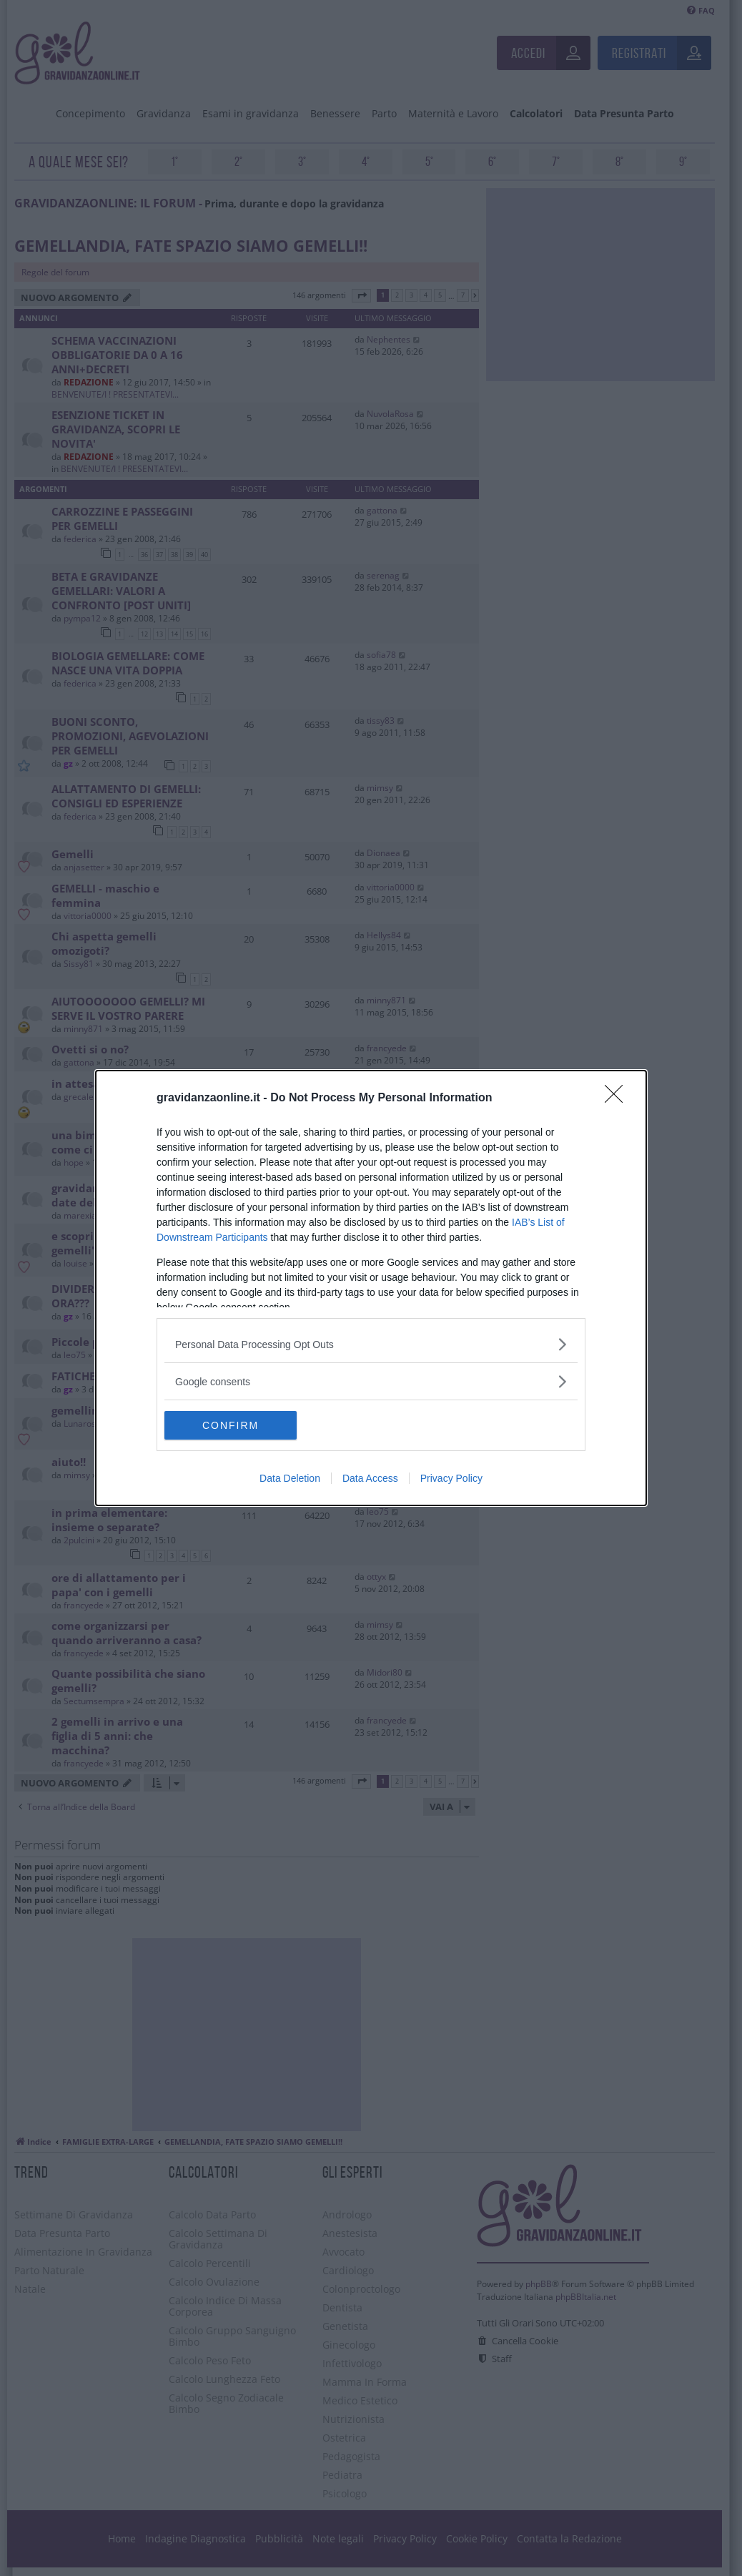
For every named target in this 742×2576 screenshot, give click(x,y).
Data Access (370, 1478)
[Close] (618, 1098)
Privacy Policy (451, 1478)
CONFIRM (232, 1425)
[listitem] (371, 1344)
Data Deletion (289, 1478)
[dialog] (371, 1288)
